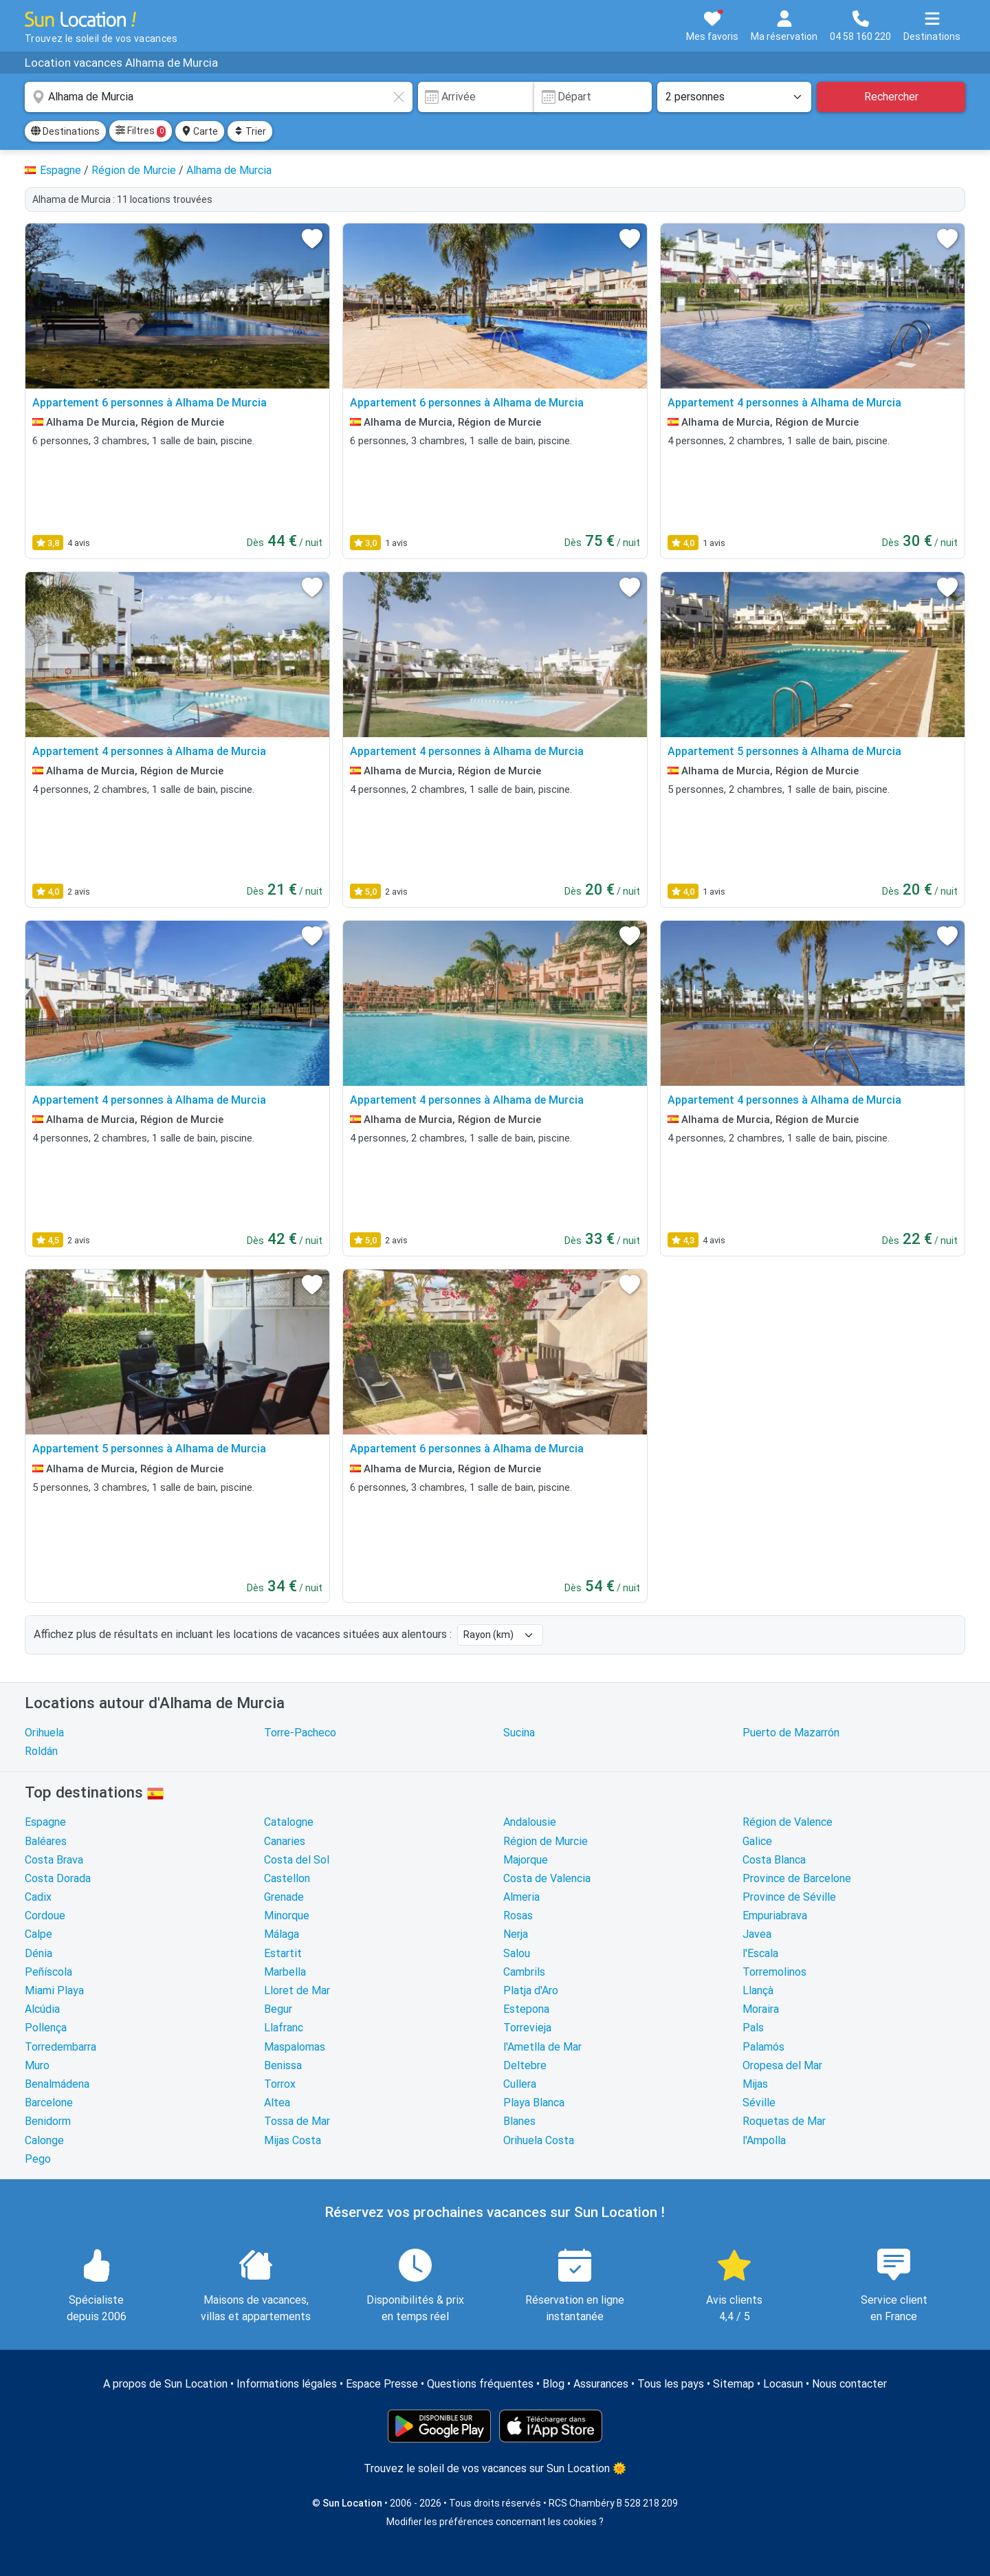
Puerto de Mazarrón (790, 1732)
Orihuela (44, 1732)
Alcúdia (42, 2009)
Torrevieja (527, 2027)
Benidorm (48, 2121)
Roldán (41, 1751)
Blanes (519, 2121)
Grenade (284, 1896)
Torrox (280, 2084)
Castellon (287, 1878)
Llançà (757, 1990)
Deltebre (525, 2065)
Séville (759, 2102)
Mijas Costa (292, 2140)
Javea (756, 1934)
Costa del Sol (296, 1859)
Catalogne (289, 1822)
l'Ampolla (764, 2140)
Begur (278, 2009)
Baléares (46, 1841)
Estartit (283, 1953)
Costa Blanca (774, 1859)
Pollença (46, 2027)
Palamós (763, 2046)
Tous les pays (670, 2383)
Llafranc (283, 2027)
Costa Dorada (58, 1878)
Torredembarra (60, 2046)
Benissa (283, 2065)
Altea (277, 2102)
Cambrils (524, 1971)
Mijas (755, 2084)
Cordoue (45, 1915)
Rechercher (891, 96)
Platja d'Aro (530, 1990)
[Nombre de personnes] (734, 97)
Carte (200, 131)
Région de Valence (787, 1822)
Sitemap (733, 2383)
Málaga (281, 1934)
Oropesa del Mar (782, 2065)
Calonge (44, 2140)
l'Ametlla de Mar (542, 2046)
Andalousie (529, 1822)
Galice (757, 1841)
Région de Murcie (545, 1841)
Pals (753, 2027)
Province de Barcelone (796, 1878)
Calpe (38, 1934)
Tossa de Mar (297, 2121)
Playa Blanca (533, 2102)
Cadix (38, 1896)
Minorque (286, 1915)
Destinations (65, 131)
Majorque (525, 1859)
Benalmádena (57, 2084)
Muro (37, 2065)
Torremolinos (774, 1971)
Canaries (284, 1841)
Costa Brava (54, 1859)
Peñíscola (48, 1971)
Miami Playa (54, 1990)
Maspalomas (294, 2046)
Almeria (521, 1896)
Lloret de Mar (297, 1990)
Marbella (285, 1971)
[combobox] (218, 97)
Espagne (45, 1822)
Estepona (526, 2009)
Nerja (515, 1934)
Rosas (518, 1915)
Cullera (519, 2084)
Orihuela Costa (538, 2140)
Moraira (760, 2009)
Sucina (519, 1732)
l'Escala (760, 1953)
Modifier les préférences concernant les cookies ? (495, 2521)
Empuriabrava (774, 1915)
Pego (38, 2158)
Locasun (783, 2383)
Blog (553, 2383)
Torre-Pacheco (300, 1732)
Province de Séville (789, 1896)
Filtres (141, 131)
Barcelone (49, 2102)
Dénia (38, 1953)
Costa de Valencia (547, 1878)
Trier (250, 131)
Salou (516, 1953)
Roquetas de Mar (784, 2121)
